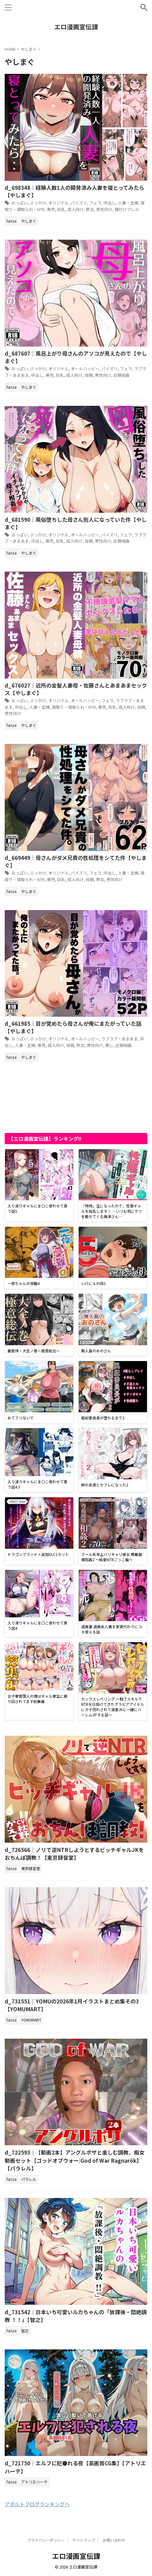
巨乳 (61, 209)
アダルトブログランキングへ (37, 2504)
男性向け (104, 209)
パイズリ (79, 203)
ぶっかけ (38, 203)
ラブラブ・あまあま (119, 1039)
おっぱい (20, 203)
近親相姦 (121, 375)
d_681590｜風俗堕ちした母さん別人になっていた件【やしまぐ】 (76, 523)
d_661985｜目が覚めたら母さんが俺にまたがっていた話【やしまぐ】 (73, 1027)
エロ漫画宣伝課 (76, 26)
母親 (89, 375)
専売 (51, 209)
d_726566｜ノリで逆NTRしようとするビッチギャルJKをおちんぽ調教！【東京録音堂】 (74, 1854)
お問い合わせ (114, 2540)
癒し (109, 1045)
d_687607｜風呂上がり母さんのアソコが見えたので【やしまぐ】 (76, 357)
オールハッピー (85, 369)
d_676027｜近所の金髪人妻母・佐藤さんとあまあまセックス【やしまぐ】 (76, 689)
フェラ (95, 203)
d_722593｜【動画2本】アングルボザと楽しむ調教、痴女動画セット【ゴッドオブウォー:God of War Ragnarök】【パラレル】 (75, 2160)
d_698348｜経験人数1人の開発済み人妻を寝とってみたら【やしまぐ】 (74, 191)
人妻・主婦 (128, 203)
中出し (110, 203)
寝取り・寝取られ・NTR (74, 707)
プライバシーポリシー (46, 2540)
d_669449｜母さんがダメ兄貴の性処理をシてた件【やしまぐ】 (76, 861)
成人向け (75, 209)
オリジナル (58, 203)
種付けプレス (127, 209)
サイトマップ (83, 2540)
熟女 (90, 209)
